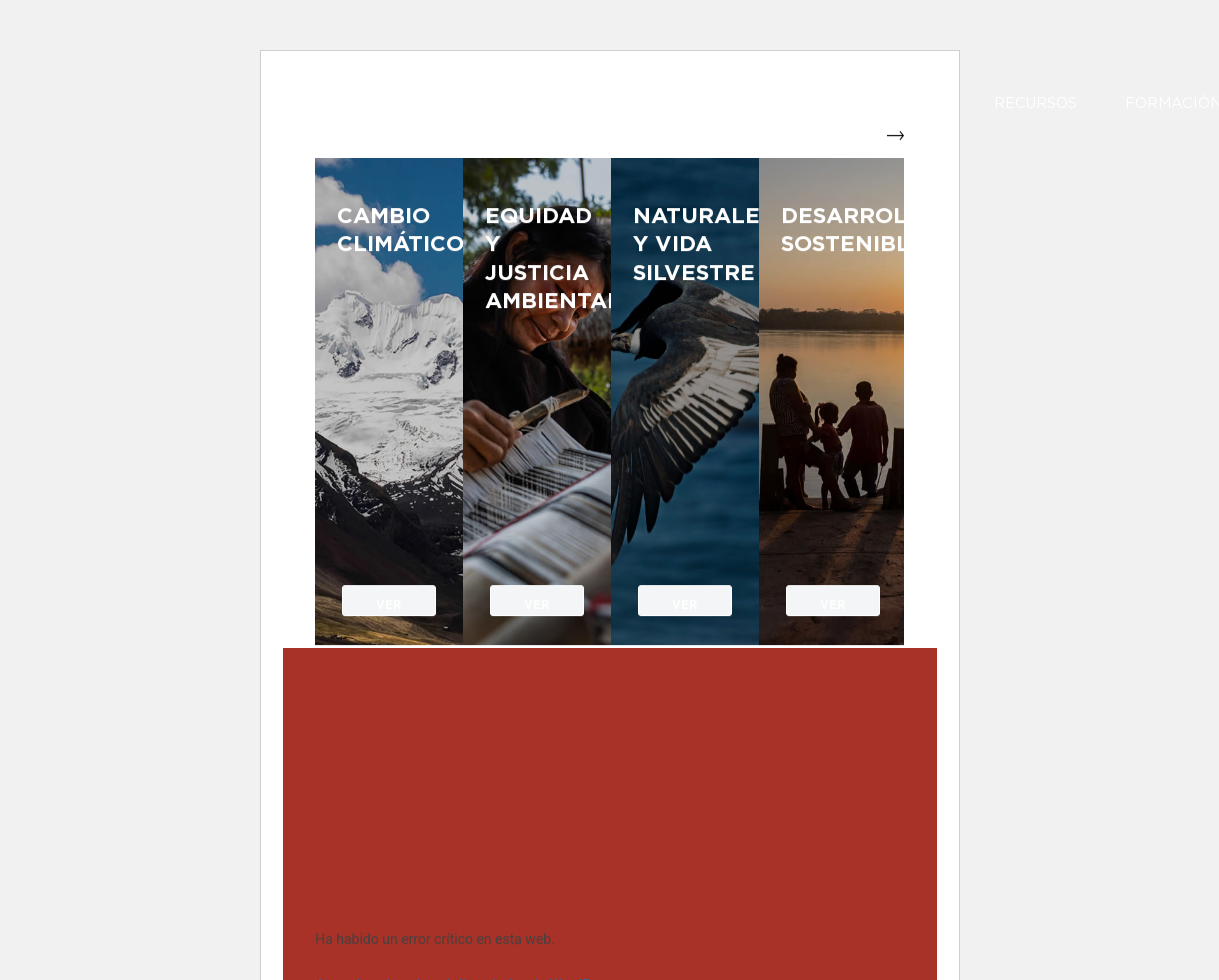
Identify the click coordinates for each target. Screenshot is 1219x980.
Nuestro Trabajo (728, 104)
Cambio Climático (389, 230)
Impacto (909, 104)
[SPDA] (453, 138)
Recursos (1035, 104)
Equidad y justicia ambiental (537, 259)
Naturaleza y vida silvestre (685, 244)
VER (388, 602)
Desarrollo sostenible (833, 230)
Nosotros (599, 104)
